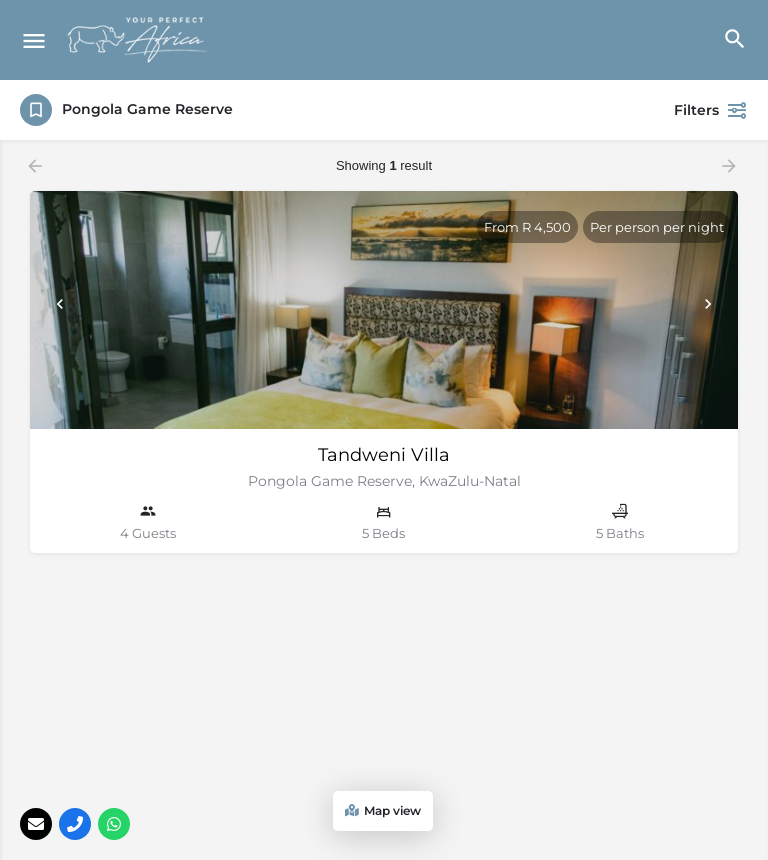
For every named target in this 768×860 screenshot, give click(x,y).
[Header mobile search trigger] (734, 39)
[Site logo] (140, 40)
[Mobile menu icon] (34, 40)
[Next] (708, 304)
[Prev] (60, 304)
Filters (711, 110)
